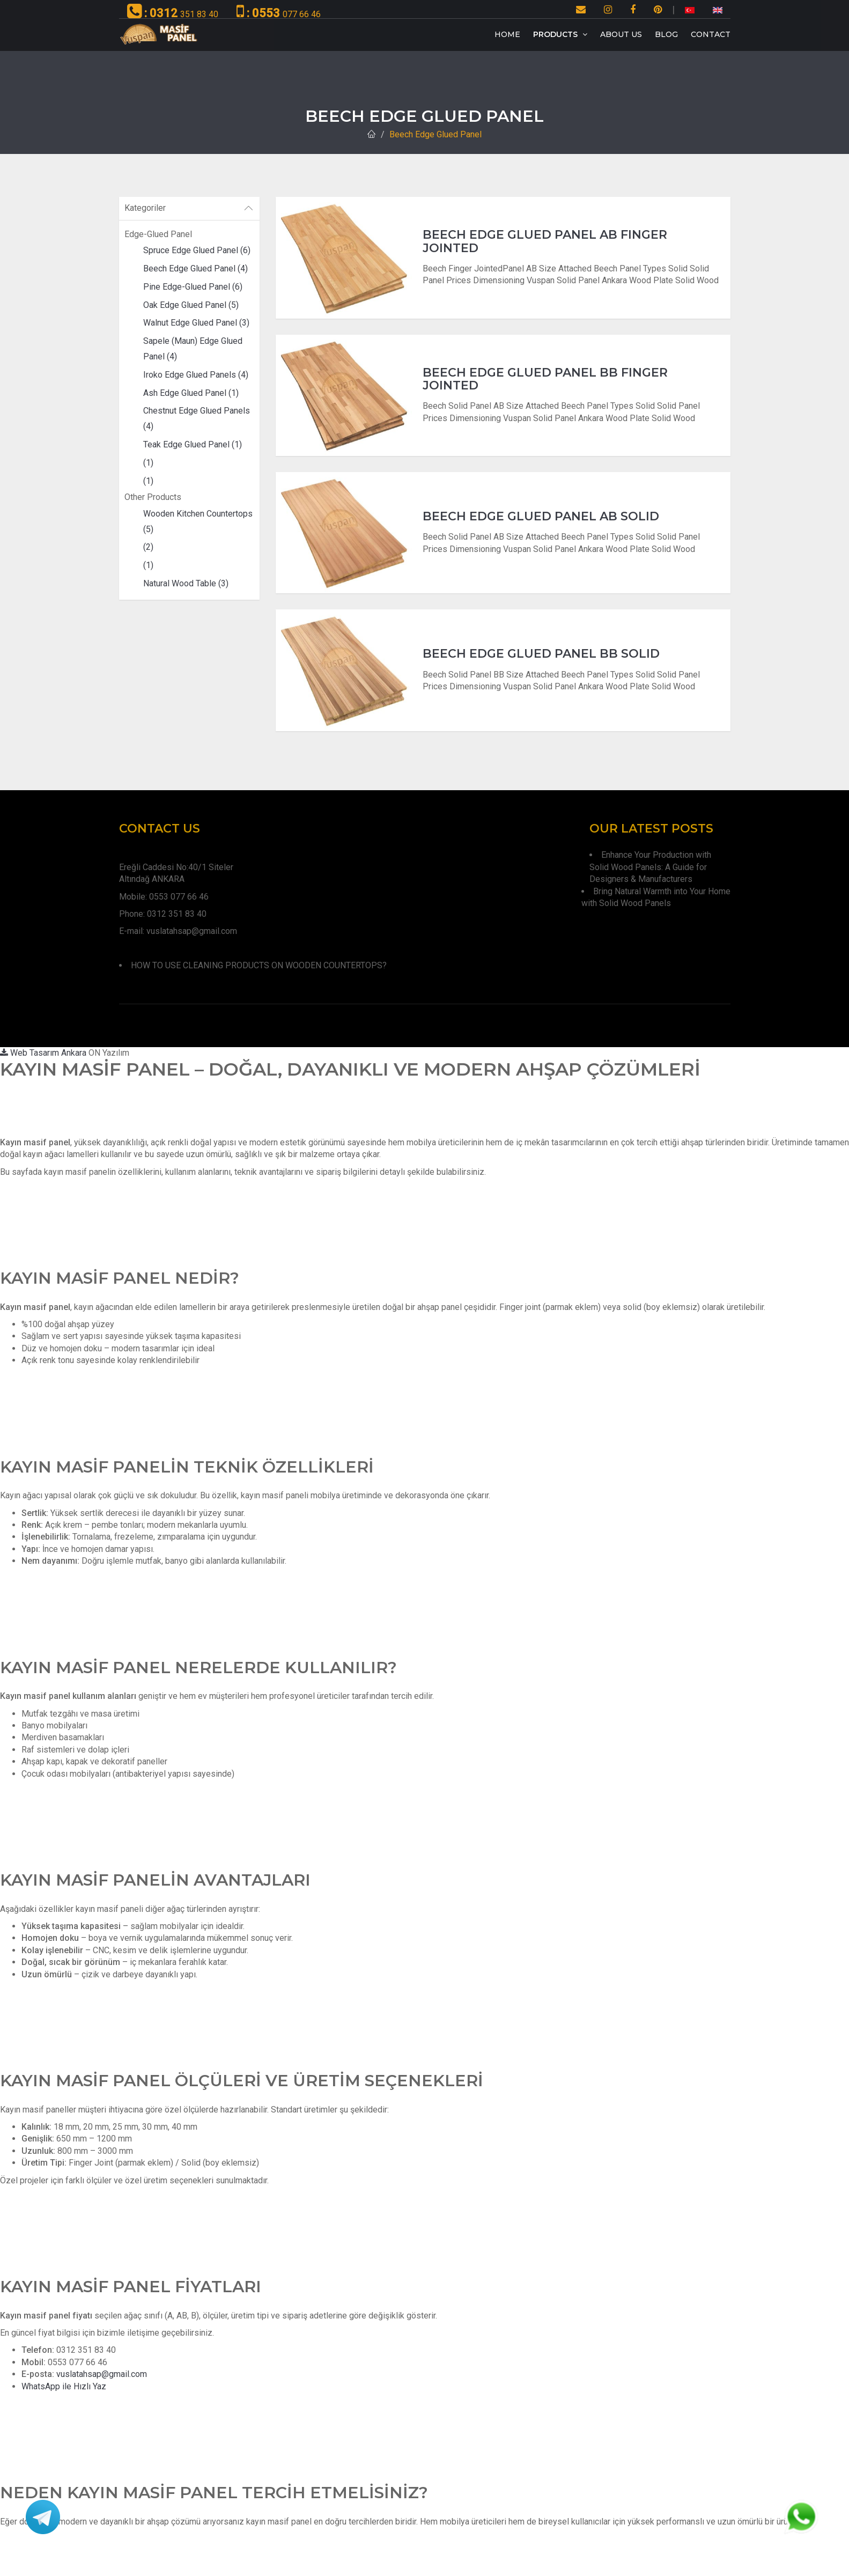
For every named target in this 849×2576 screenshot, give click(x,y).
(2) (148, 547)
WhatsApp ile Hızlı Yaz (63, 2386)
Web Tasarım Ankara (43, 1053)
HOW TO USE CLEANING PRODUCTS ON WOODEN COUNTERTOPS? (259, 965)
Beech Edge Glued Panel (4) (195, 268)
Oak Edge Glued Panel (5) (191, 305)
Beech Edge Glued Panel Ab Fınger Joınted (545, 241)
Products (560, 34)
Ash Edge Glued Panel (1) (191, 393)
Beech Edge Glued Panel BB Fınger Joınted (545, 379)
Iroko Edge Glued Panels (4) (195, 375)
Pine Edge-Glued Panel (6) (192, 287)
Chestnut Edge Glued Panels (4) (196, 418)
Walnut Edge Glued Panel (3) (196, 323)
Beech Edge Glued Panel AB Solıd (541, 516)
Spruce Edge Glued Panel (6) (196, 250)
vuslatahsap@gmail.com (101, 2374)
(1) (148, 463)
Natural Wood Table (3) (185, 583)
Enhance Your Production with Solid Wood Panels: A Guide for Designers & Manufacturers (650, 867)
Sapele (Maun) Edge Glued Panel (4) (192, 349)
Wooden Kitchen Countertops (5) (198, 521)
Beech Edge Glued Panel (435, 134)
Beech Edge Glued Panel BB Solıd (541, 653)
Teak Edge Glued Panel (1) (192, 444)
